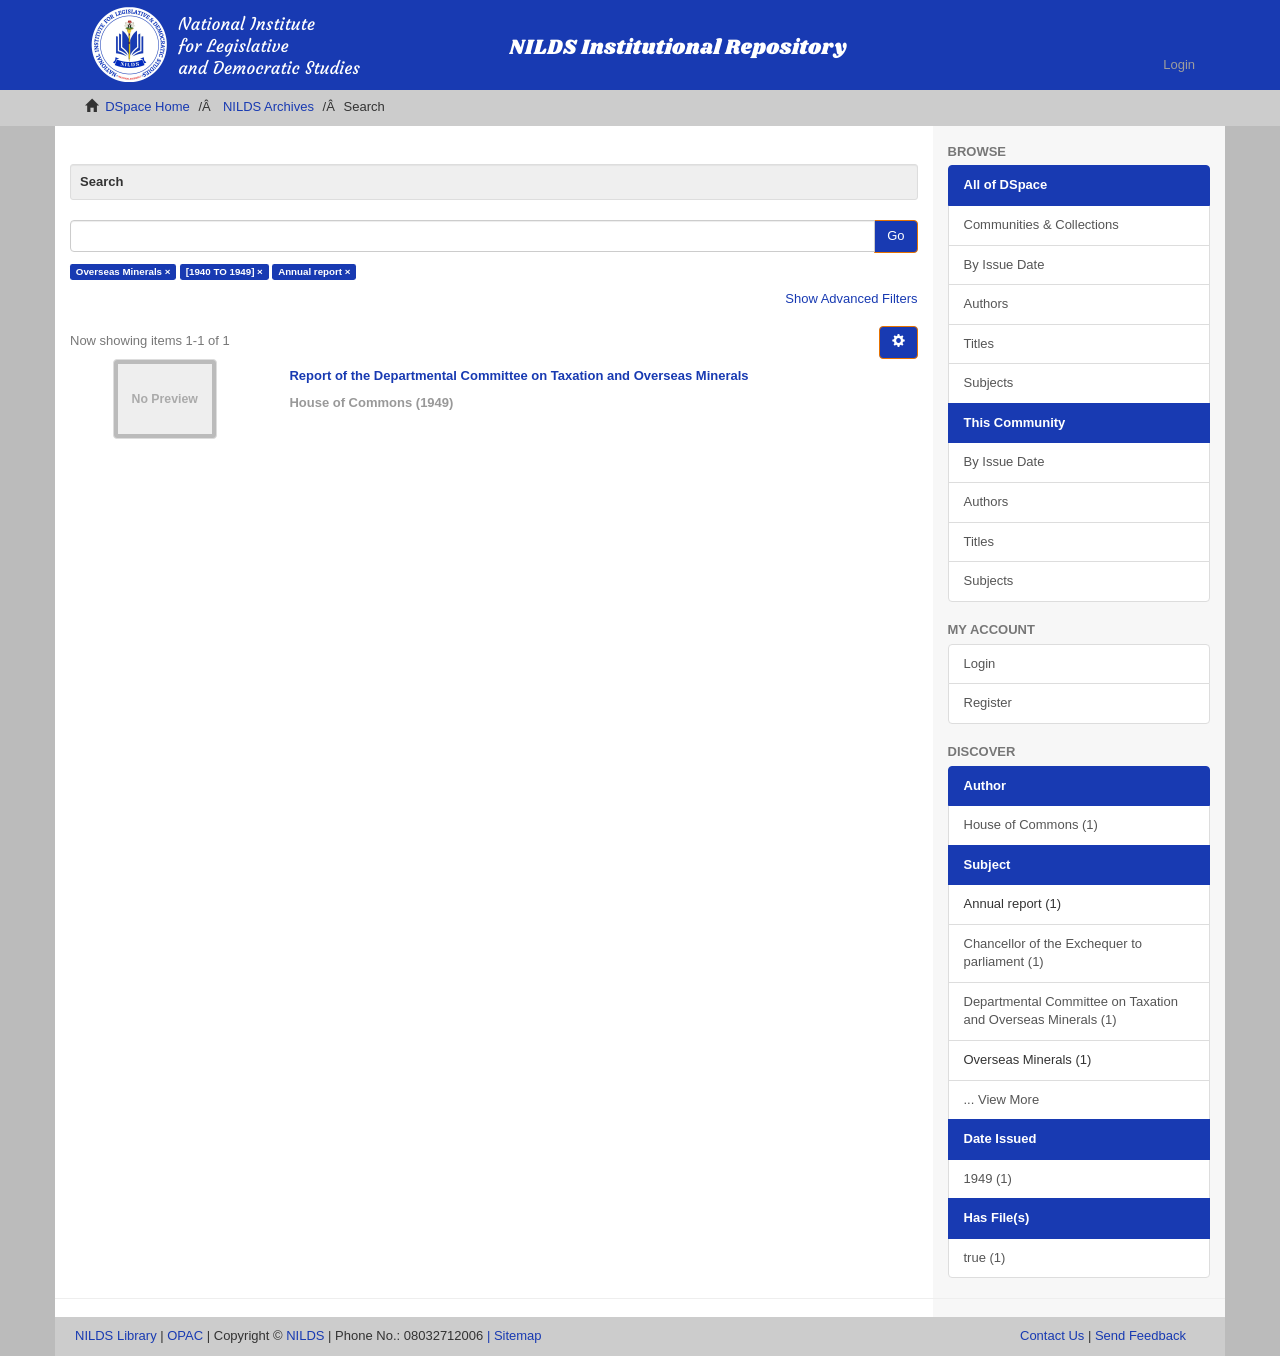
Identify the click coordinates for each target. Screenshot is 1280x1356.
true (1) (985, 1257)
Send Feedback (1140, 1335)
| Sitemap (514, 1335)
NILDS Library (116, 1335)
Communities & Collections (1041, 224)
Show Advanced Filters (851, 298)
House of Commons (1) (1031, 824)
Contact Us (1052, 1335)
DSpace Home (147, 106)
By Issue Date (1004, 264)
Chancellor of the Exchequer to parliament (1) (1053, 953)
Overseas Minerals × (123, 271)
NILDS (305, 1335)
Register (988, 702)
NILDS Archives (268, 106)
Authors (986, 303)
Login (980, 663)
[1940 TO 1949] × (224, 271)
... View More (1002, 1099)
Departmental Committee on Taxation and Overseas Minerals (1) (1071, 1011)
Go (895, 235)
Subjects (989, 382)
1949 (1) (988, 1178)
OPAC (185, 1335)
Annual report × (314, 271)
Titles (979, 343)
